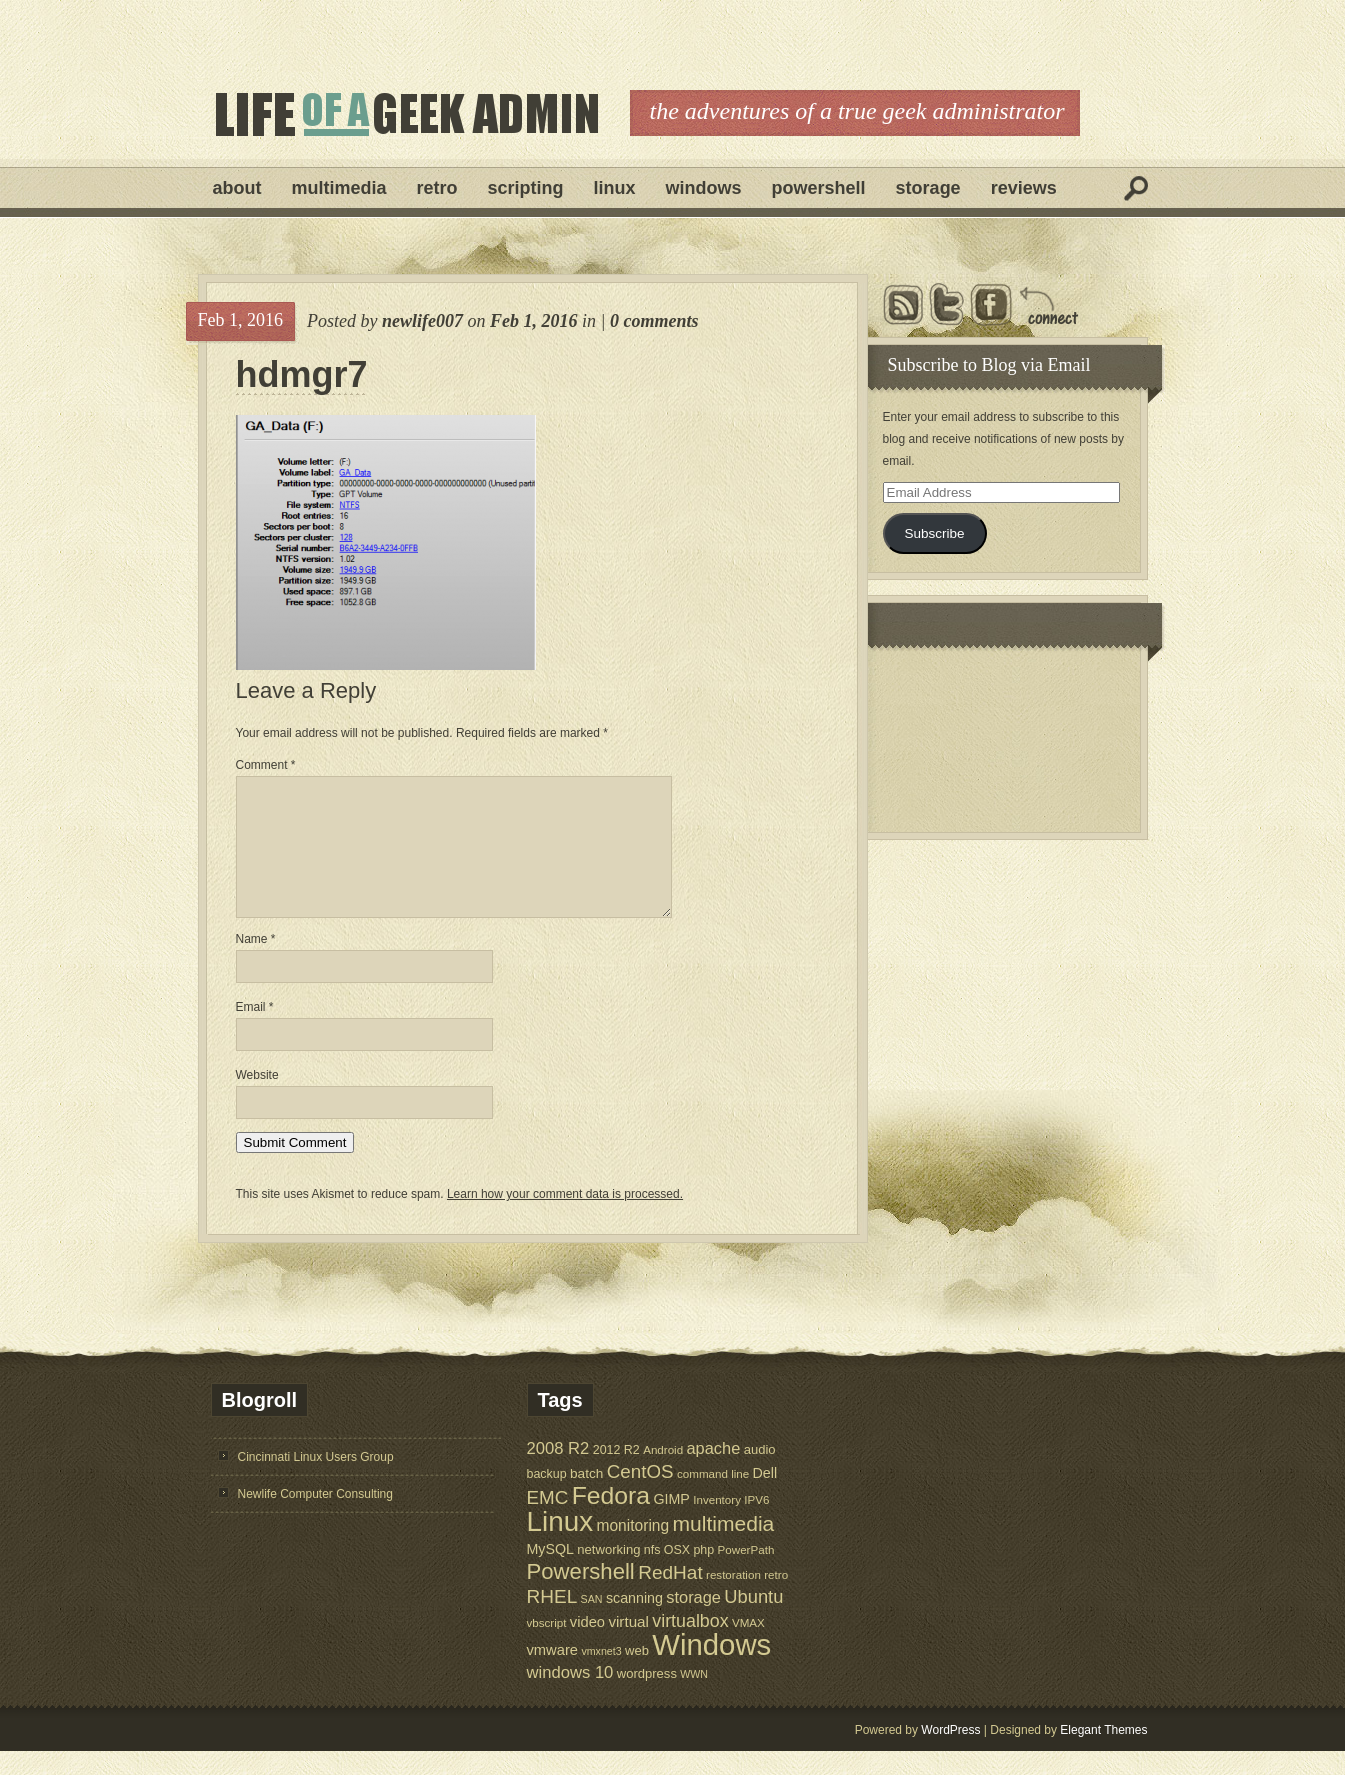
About (237, 188)
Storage (928, 188)
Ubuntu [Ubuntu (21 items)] (753, 1620)
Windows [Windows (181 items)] (711, 1668)
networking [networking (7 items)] (608, 1573)
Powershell (819, 188)
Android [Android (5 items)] (663, 1473)
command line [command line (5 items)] (713, 1497)
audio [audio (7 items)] (760, 1473)
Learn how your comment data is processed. (565, 1218)
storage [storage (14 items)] (693, 1621)
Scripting (526, 188)
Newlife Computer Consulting (315, 1518)
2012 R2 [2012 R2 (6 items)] (616, 1474)
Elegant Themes (1103, 1754)
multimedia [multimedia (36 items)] (724, 1547)
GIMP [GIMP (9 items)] (671, 1523)
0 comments (654, 321)
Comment (266, 765)
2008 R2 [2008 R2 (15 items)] (558, 1472)
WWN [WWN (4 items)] (694, 1698)
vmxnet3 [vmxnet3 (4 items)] (601, 1675)
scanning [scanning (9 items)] (634, 1622)
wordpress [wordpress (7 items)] (647, 1697)
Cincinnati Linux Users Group (316, 1481)
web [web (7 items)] (637, 1674)
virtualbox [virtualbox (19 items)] (690, 1645)
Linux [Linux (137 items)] (560, 1545)
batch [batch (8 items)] (586, 1497)
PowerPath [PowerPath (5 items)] (746, 1573)
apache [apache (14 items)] (714, 1472)
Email (255, 1031)
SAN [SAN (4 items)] (592, 1623)
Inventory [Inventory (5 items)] (717, 1523)
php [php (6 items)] (703, 1574)
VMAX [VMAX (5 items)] (748, 1646)
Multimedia (339, 188)
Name (256, 963)
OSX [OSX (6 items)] (677, 1574)
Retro (437, 188)
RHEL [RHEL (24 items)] (552, 1620)
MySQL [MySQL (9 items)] (551, 1573)
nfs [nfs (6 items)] (652, 1574)
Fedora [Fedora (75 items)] (611, 1519)
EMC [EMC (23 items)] (548, 1521)
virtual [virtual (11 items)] (628, 1645)
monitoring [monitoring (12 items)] (632, 1549)
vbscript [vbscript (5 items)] (547, 1646)
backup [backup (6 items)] (547, 1498)
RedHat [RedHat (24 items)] (670, 1596)
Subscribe (934, 533)
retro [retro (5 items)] (776, 1598)
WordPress (950, 1754)
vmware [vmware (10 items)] (553, 1674)
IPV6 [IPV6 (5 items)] (756, 1523)
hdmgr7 (302, 375)
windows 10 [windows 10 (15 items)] (570, 1696)
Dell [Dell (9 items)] (765, 1497)
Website (257, 1099)
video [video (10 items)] (587, 1646)
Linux (615, 188)
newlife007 (422, 321)
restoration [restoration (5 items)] (733, 1598)
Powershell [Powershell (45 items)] (581, 1595)
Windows (704, 188)
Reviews (1024, 188)
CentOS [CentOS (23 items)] (640, 1495)
